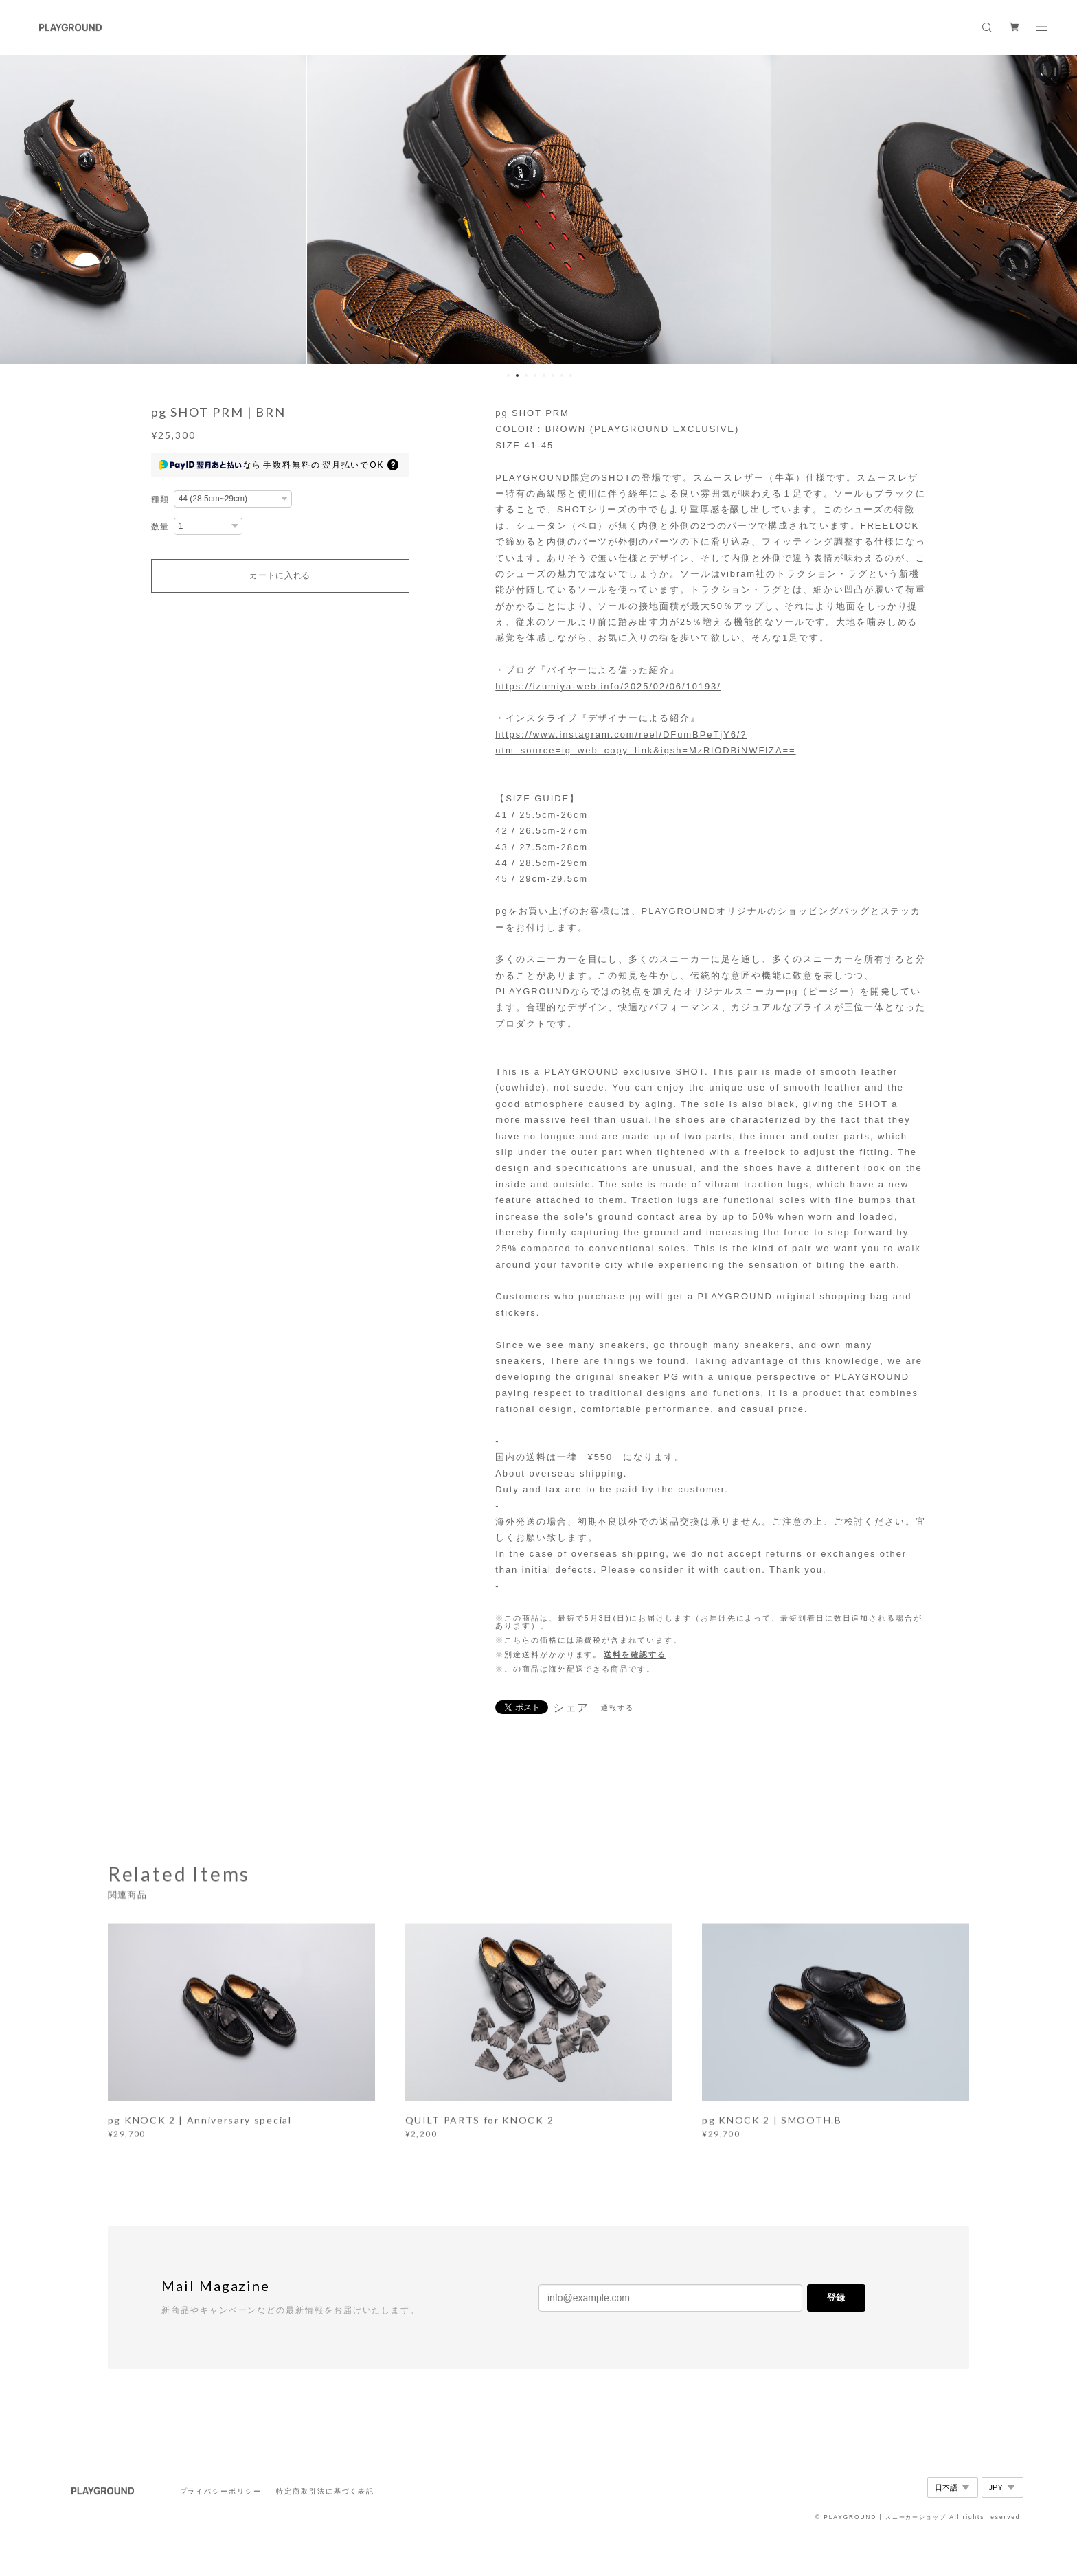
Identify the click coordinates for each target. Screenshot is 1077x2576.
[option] (539, 209)
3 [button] (526, 375)
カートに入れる (279, 575)
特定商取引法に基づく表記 (325, 2491)
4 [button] (535, 375)
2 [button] (517, 375)
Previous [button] (20, 209)
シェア (571, 1707)
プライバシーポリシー (221, 2491)
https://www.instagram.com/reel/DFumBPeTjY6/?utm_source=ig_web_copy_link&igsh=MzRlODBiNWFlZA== (645, 742)
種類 (160, 499)
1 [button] (508, 375)
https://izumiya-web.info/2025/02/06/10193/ (608, 686)
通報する (617, 1707)
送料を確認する (635, 1654)
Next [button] (1056, 209)
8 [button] (570, 375)
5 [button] (544, 375)
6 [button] (553, 375)
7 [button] (561, 375)
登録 (836, 2297)
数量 (160, 527)
